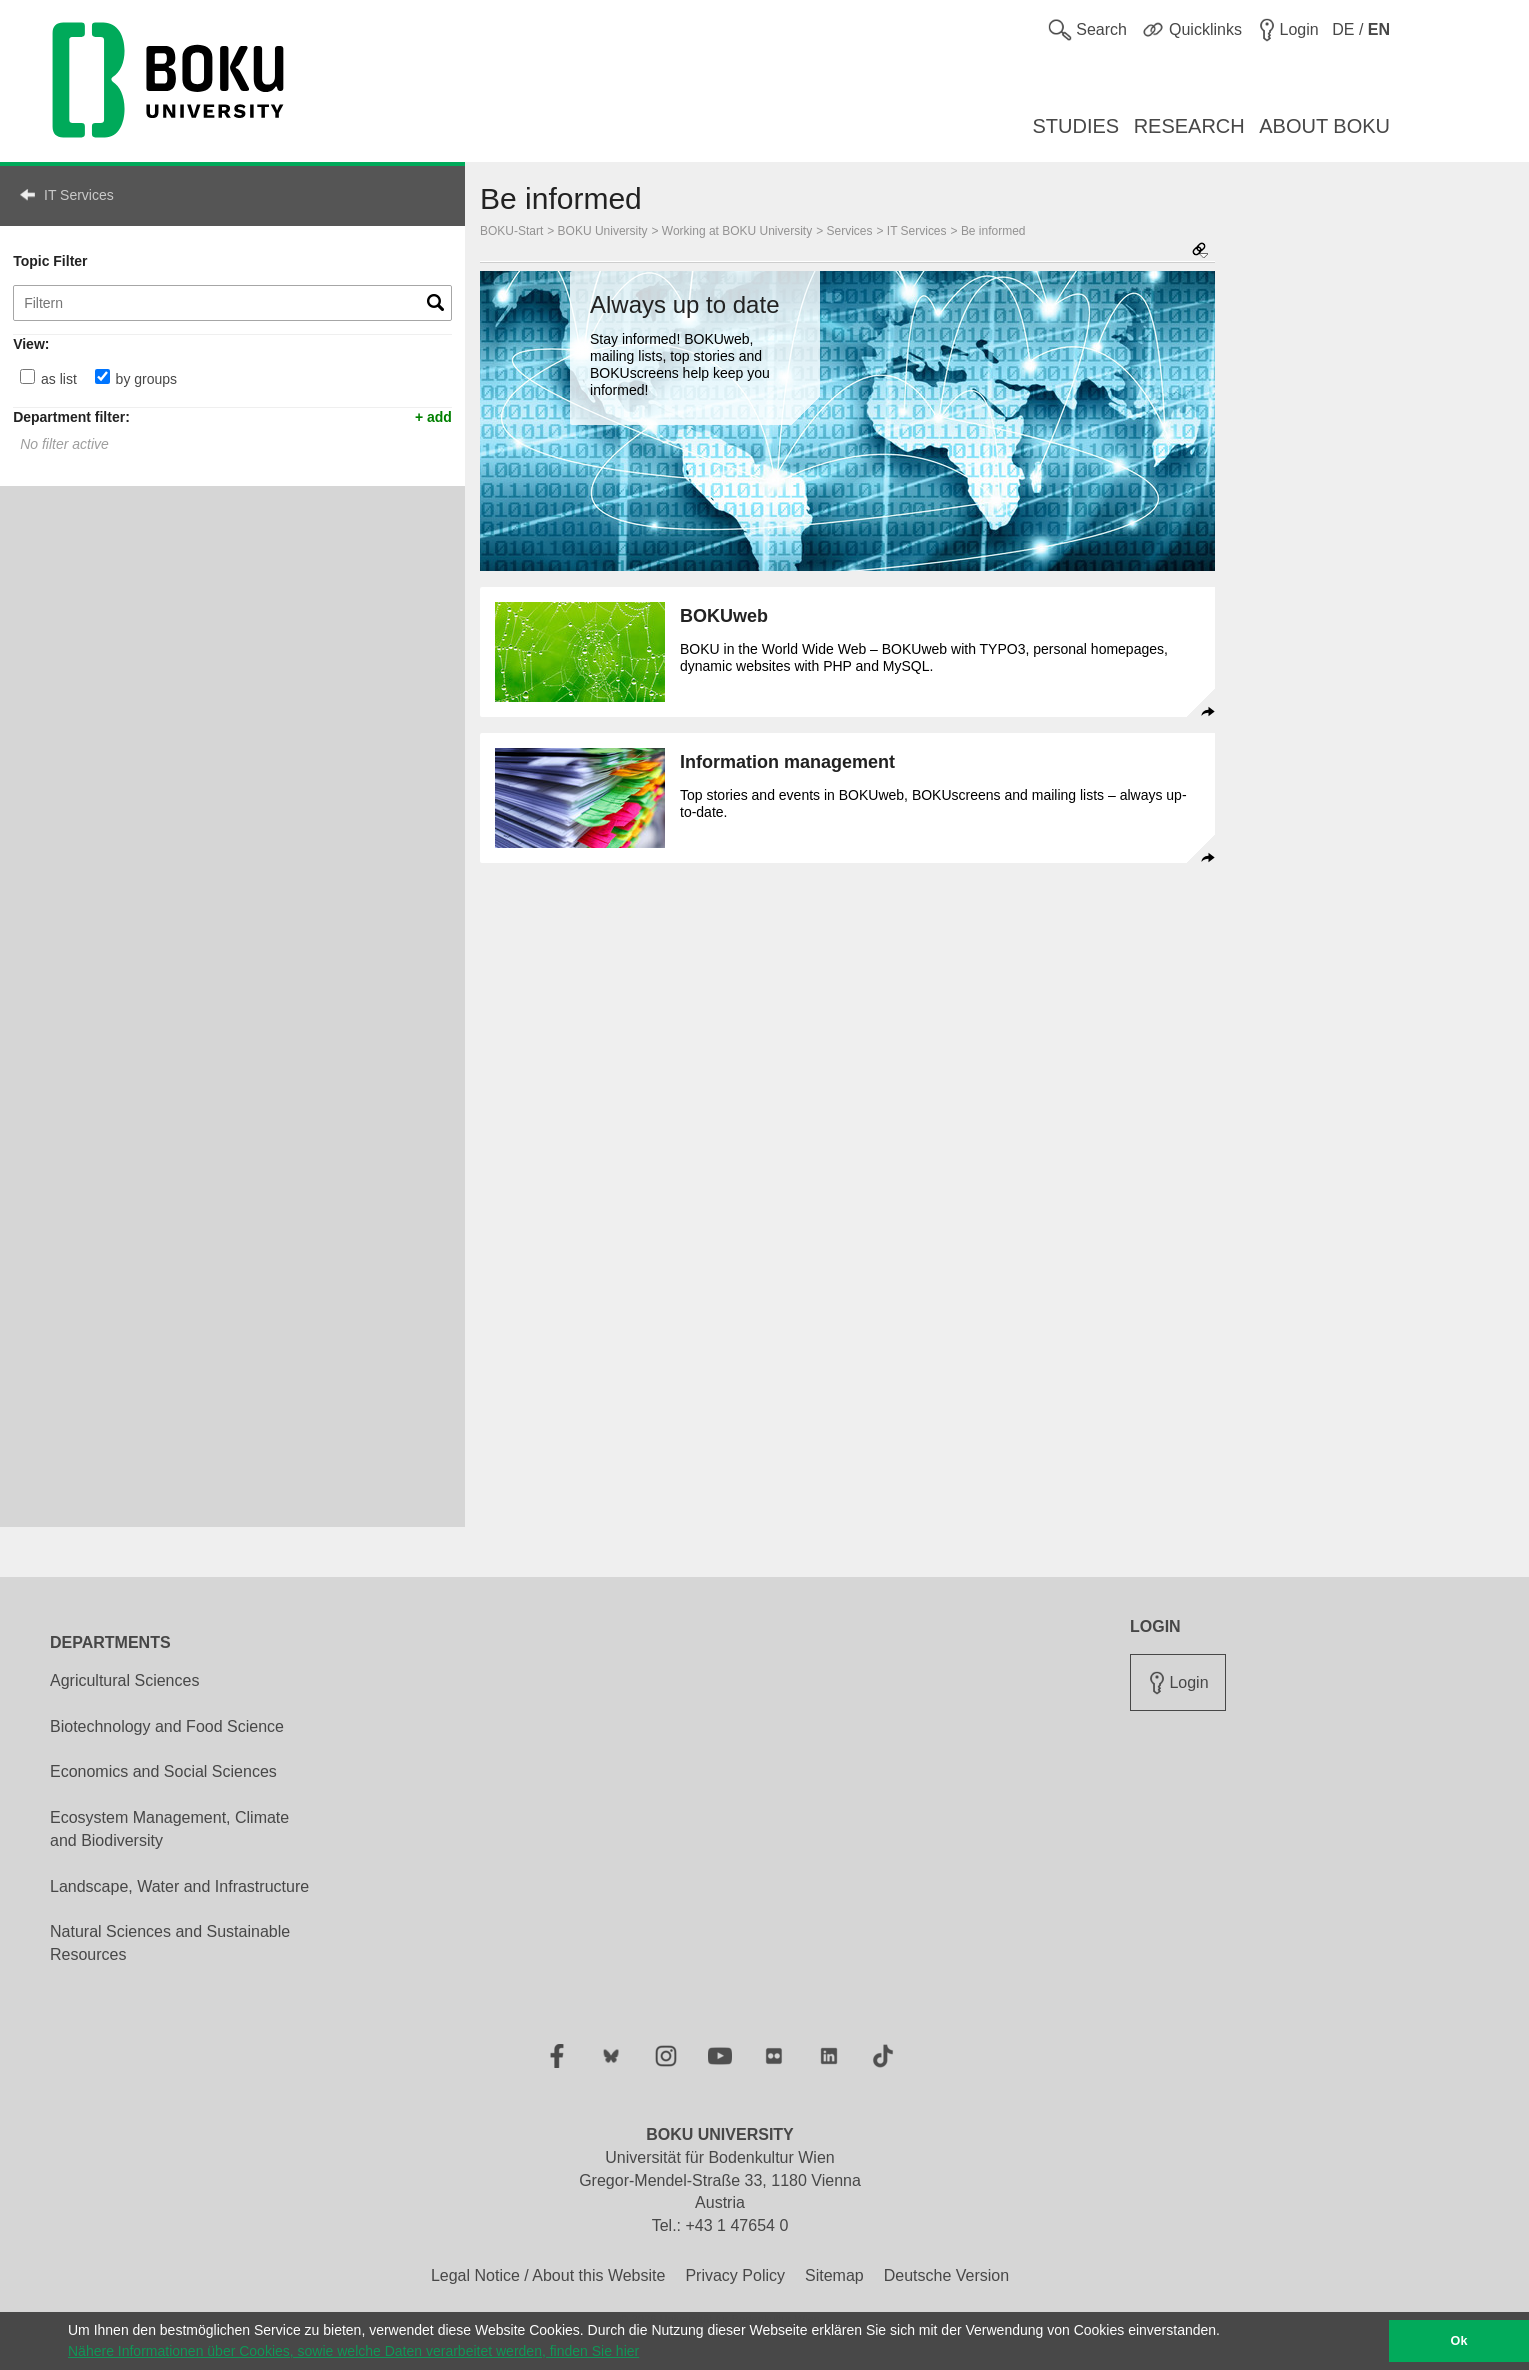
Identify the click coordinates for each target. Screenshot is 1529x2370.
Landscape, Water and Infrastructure (179, 1886)
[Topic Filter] (232, 303)
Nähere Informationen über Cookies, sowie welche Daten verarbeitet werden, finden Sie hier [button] (353, 2351)
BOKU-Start (511, 231)
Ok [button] (1459, 2341)
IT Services (79, 195)
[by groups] (102, 376)
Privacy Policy (735, 2275)
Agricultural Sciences (124, 1680)
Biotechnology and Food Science (167, 1726)
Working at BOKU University (737, 231)
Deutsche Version (946, 2275)
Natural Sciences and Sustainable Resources (170, 1943)
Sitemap (834, 2275)
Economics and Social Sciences (163, 1771)
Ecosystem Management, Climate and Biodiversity (169, 1829)
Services (850, 231)
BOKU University (603, 231)
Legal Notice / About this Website (548, 2275)
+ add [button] (433, 416)
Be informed (993, 231)
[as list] (27, 376)
